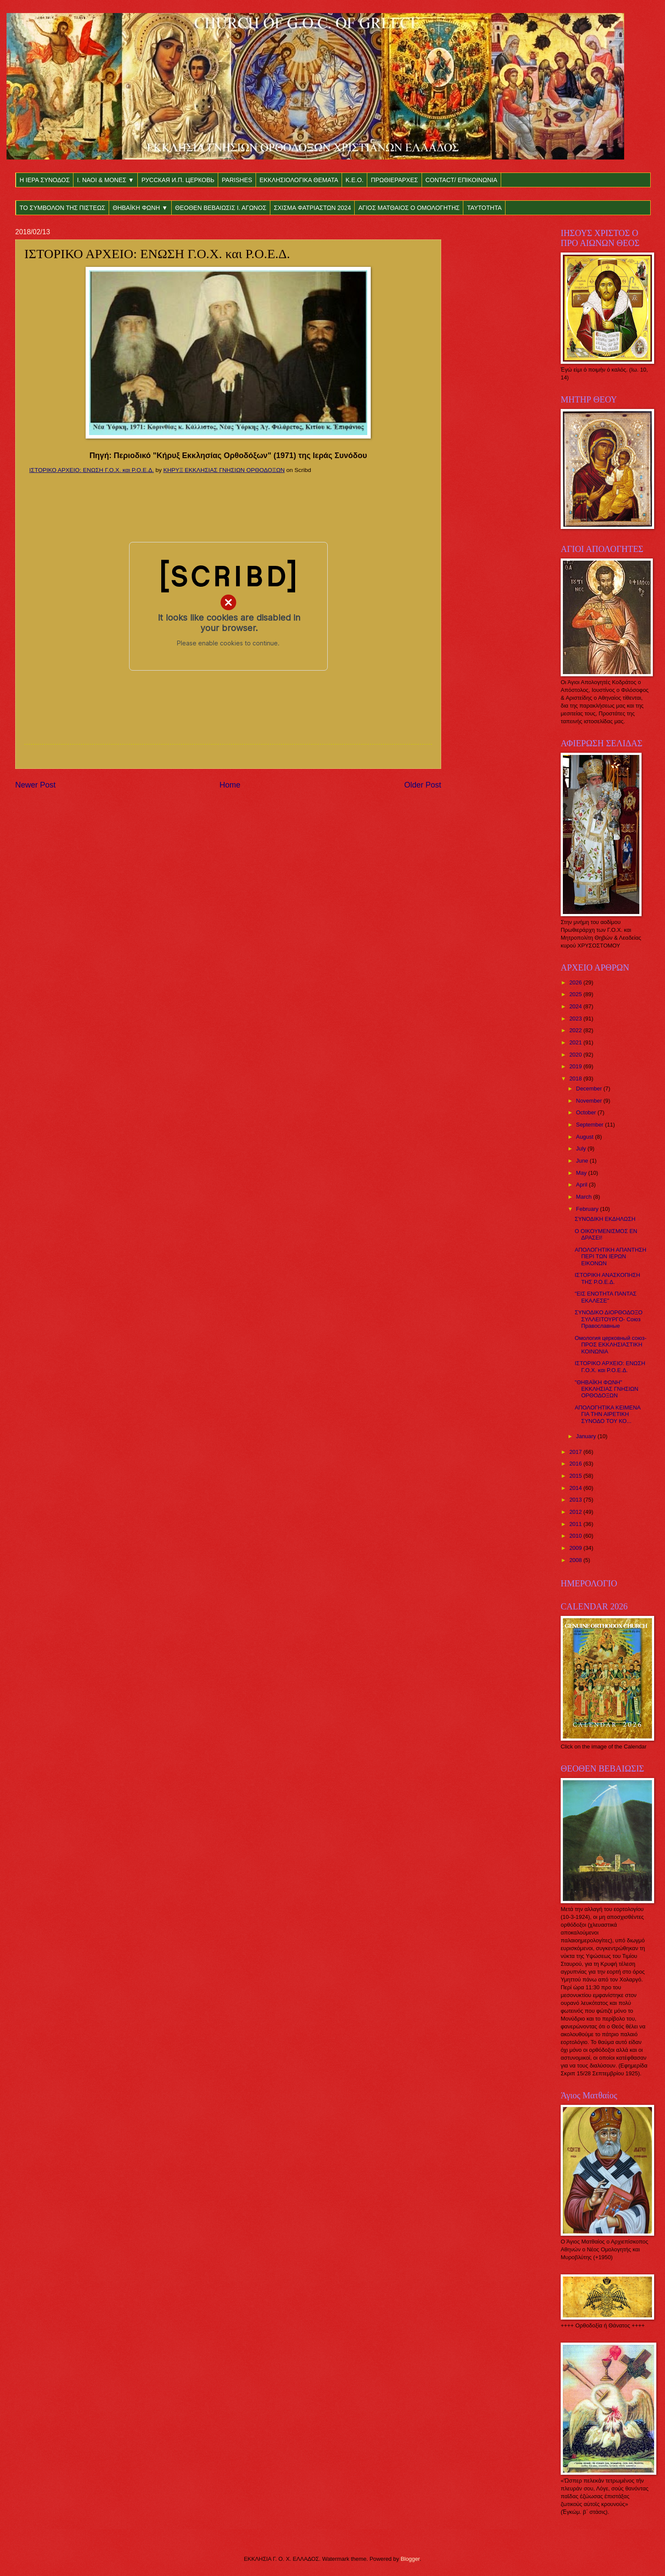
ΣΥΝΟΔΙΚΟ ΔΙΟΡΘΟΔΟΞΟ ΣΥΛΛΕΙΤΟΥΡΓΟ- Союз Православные (608, 1319)
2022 (576, 1030)
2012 (576, 1512)
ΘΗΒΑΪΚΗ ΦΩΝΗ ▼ (140, 207)
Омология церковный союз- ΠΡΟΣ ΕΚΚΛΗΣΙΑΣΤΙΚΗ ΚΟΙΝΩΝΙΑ (610, 1345)
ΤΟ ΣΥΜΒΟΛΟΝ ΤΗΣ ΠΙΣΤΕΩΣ (62, 207)
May (582, 1173)
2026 (576, 982)
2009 (576, 1548)
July (581, 1148)
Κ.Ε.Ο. (354, 179)
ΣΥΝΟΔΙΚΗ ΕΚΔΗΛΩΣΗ (605, 1219)
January (586, 1436)
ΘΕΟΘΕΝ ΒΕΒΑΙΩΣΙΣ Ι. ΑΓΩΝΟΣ (220, 207)
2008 (576, 1560)
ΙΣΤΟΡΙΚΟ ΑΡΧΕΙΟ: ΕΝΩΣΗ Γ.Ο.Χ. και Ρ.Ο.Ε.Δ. (91, 470)
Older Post (422, 785)
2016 (576, 1463)
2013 (576, 1499)
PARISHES (237, 179)
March (584, 1196)
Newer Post (35, 785)
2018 (576, 1078)
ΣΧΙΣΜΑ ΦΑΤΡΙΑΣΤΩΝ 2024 (312, 207)
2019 (576, 1066)
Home (229, 785)
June (583, 1160)
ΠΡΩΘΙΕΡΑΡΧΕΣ (394, 179)
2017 (576, 1452)
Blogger (410, 2559)
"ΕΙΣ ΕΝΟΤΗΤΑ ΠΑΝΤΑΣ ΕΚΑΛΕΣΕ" (605, 1296)
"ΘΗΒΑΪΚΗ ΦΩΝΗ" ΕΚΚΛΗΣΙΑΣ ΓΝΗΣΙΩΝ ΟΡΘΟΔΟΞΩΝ (606, 1389)
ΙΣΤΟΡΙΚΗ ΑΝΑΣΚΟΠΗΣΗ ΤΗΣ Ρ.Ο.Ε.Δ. (607, 1278)
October (586, 1112)
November (589, 1100)
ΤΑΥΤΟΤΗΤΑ (484, 207)
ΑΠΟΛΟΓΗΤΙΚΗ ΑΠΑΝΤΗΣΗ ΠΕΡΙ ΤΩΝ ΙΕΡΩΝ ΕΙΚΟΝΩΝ (610, 1256)
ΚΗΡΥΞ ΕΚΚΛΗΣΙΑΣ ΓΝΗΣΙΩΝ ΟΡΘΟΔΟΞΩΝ (224, 470)
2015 (576, 1475)
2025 (576, 994)
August (585, 1136)
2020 (576, 1054)
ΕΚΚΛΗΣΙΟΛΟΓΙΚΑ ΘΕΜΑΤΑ (298, 179)
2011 (576, 1524)
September (590, 1124)
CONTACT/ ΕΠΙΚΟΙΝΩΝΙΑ (461, 179)
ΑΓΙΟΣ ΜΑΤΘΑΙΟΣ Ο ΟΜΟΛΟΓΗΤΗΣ (408, 207)
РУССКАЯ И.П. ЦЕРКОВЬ (177, 179)
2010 (576, 1535)
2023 (576, 1018)
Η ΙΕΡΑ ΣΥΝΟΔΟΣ (45, 179)
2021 (576, 1042)
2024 (576, 1006)
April (582, 1184)
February (588, 1209)
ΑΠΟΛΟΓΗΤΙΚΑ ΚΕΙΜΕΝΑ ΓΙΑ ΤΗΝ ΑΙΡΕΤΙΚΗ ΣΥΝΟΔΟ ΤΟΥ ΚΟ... (607, 1414)
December (589, 1088)
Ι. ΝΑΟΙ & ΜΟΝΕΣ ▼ (105, 179)
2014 (576, 1488)
